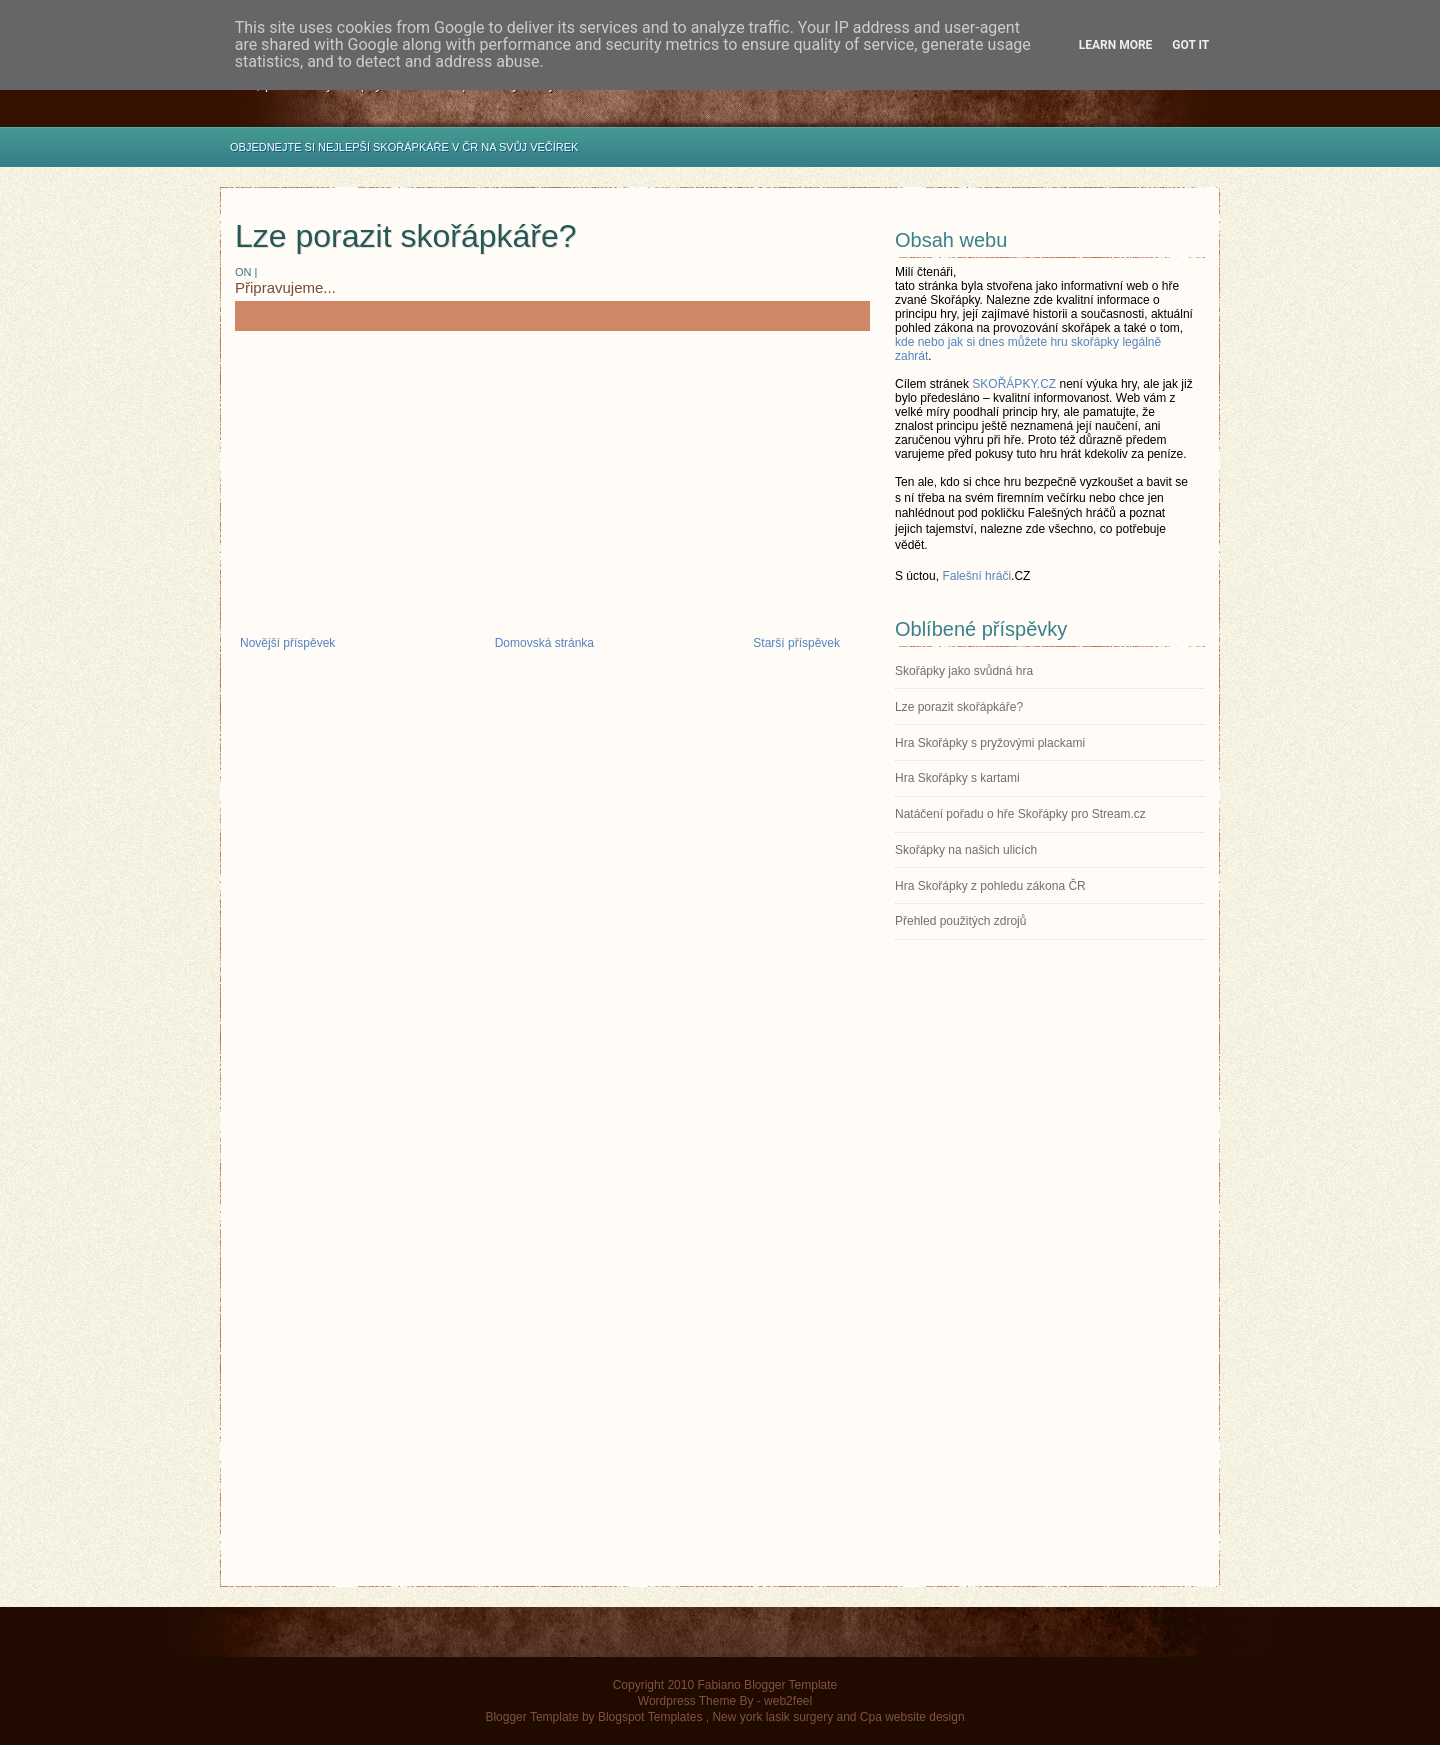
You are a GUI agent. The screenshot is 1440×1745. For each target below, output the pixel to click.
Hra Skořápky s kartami (957, 778)
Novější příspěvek (287, 643)
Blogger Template (531, 1717)
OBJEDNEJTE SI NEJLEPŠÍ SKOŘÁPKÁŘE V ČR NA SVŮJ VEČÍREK (404, 147)
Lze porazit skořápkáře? (406, 236)
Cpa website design (912, 1717)
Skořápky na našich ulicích (966, 850)
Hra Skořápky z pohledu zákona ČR (990, 886)
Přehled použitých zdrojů (960, 921)
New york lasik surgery (772, 1717)
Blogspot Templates (650, 1717)
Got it (1190, 45)
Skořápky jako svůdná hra (964, 671)
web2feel (788, 1701)
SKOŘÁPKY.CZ (1014, 384)
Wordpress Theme (687, 1701)
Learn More (1116, 45)
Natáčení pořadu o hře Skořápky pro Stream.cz (1020, 814)
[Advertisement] (552, 491)
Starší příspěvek (796, 643)
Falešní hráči (976, 576)
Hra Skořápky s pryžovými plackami (990, 743)
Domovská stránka (544, 643)
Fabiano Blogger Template (767, 1685)
